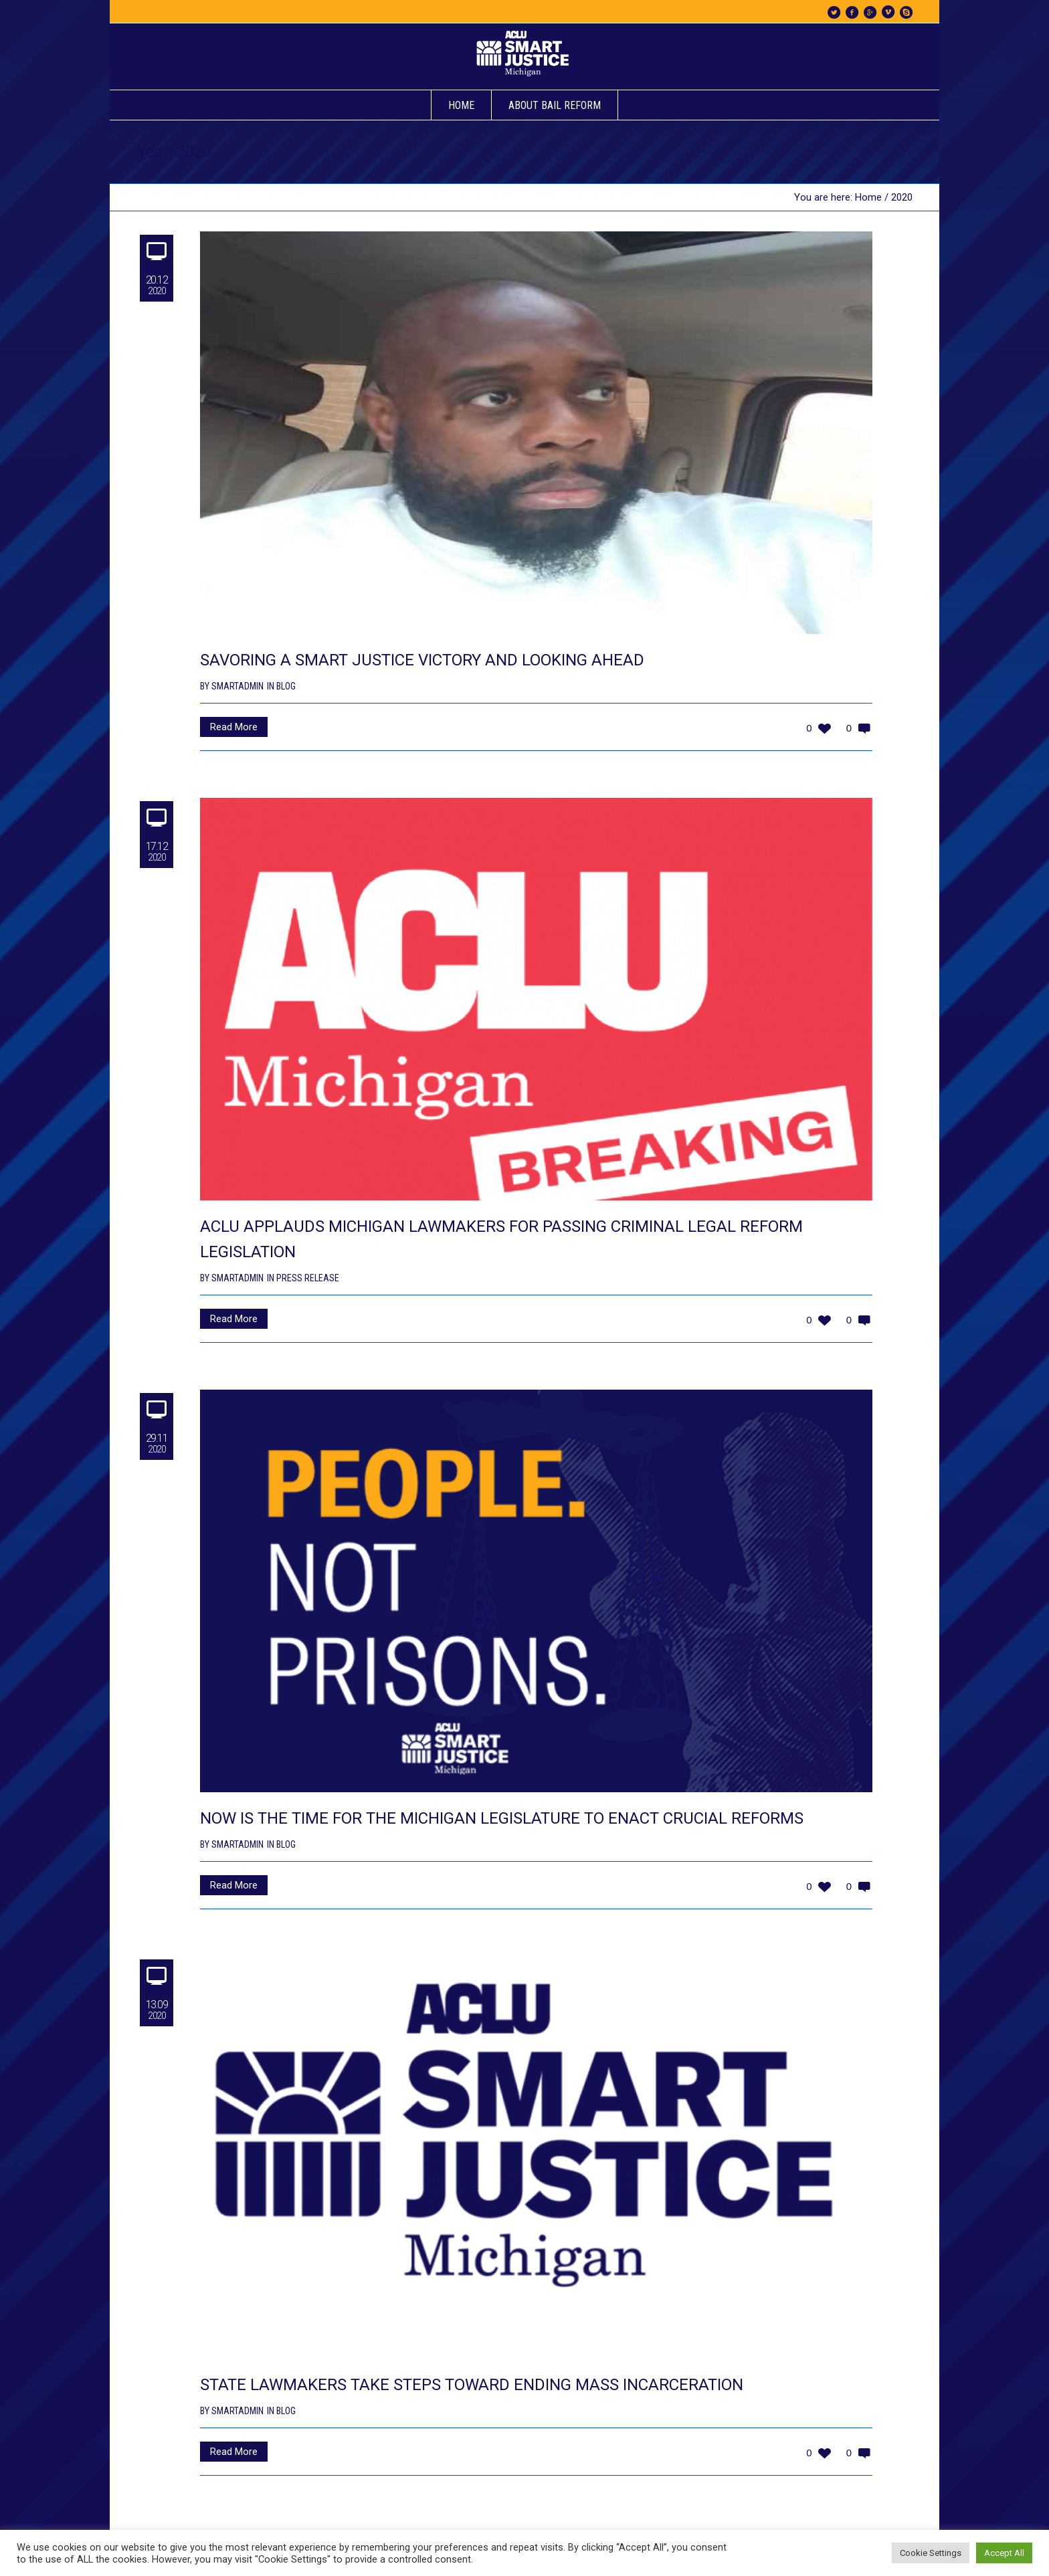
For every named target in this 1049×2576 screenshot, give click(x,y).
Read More (234, 727)
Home (868, 197)
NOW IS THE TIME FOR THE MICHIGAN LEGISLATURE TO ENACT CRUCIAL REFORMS (501, 1818)
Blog (286, 686)
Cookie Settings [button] (930, 2553)
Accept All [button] (1004, 2553)
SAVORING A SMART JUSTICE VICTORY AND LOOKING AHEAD (422, 660)
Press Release (307, 1278)
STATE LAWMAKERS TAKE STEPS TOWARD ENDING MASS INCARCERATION (471, 2384)
